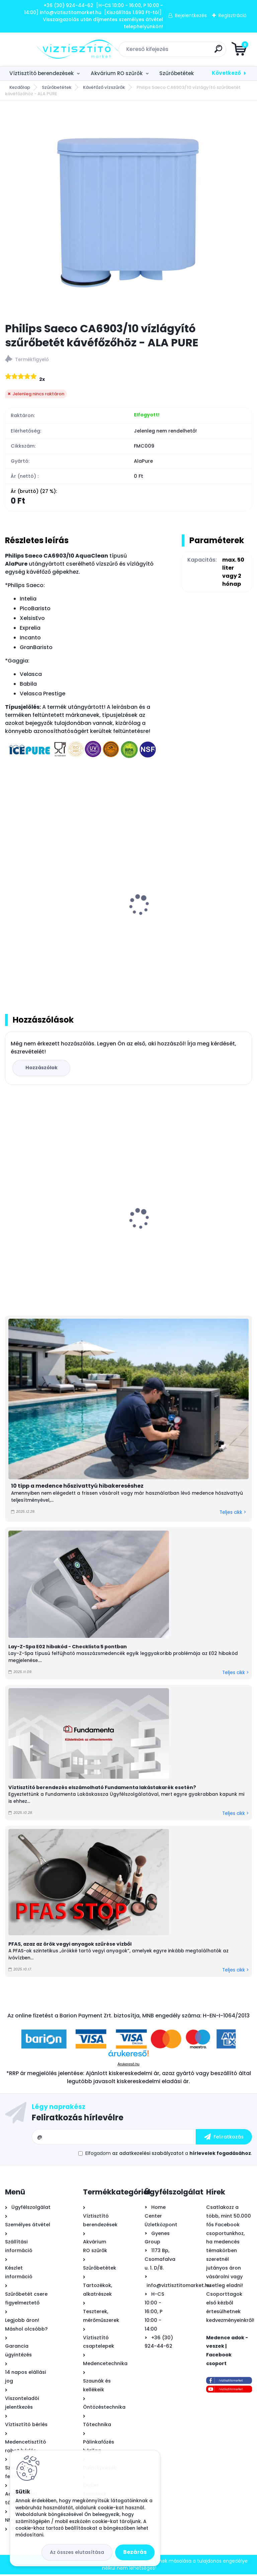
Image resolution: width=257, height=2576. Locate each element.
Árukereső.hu (128, 2066)
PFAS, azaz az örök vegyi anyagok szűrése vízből (70, 1945)
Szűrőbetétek (176, 73)
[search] (209, 51)
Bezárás (135, 2552)
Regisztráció (233, 15)
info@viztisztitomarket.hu (179, 2287)
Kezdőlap (19, 87)
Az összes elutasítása (77, 2552)
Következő (226, 72)
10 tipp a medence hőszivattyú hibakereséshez (77, 1487)
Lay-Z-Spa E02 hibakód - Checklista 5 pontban (67, 1648)
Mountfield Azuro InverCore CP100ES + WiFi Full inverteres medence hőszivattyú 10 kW (190, 1229)
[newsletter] (224, 2138)
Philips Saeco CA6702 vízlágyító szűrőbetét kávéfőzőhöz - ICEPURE (54, 927)
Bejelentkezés (191, 15)
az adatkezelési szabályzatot (148, 2155)
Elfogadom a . (168, 2155)
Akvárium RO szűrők (117, 73)
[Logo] (46, 49)
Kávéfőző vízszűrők (104, 87)
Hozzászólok (42, 1069)
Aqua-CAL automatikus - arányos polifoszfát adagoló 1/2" (54, 1236)
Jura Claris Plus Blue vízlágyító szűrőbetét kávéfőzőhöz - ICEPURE (191, 927)
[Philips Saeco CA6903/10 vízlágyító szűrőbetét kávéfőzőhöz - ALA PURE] (128, 211)
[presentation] (9, 899)
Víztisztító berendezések (41, 73)
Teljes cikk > (233, 1514)
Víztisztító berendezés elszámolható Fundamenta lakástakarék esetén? (102, 1789)
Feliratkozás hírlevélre (77, 2119)
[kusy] (156, 1292)
